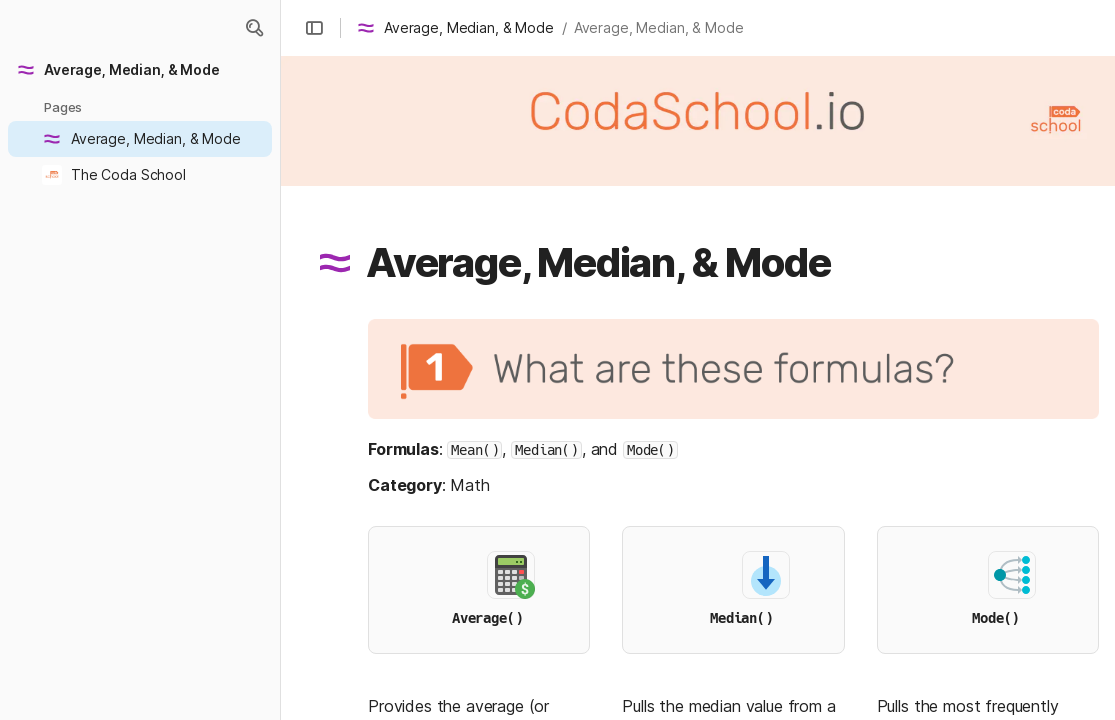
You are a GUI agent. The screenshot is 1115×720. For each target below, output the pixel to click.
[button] (314, 28)
